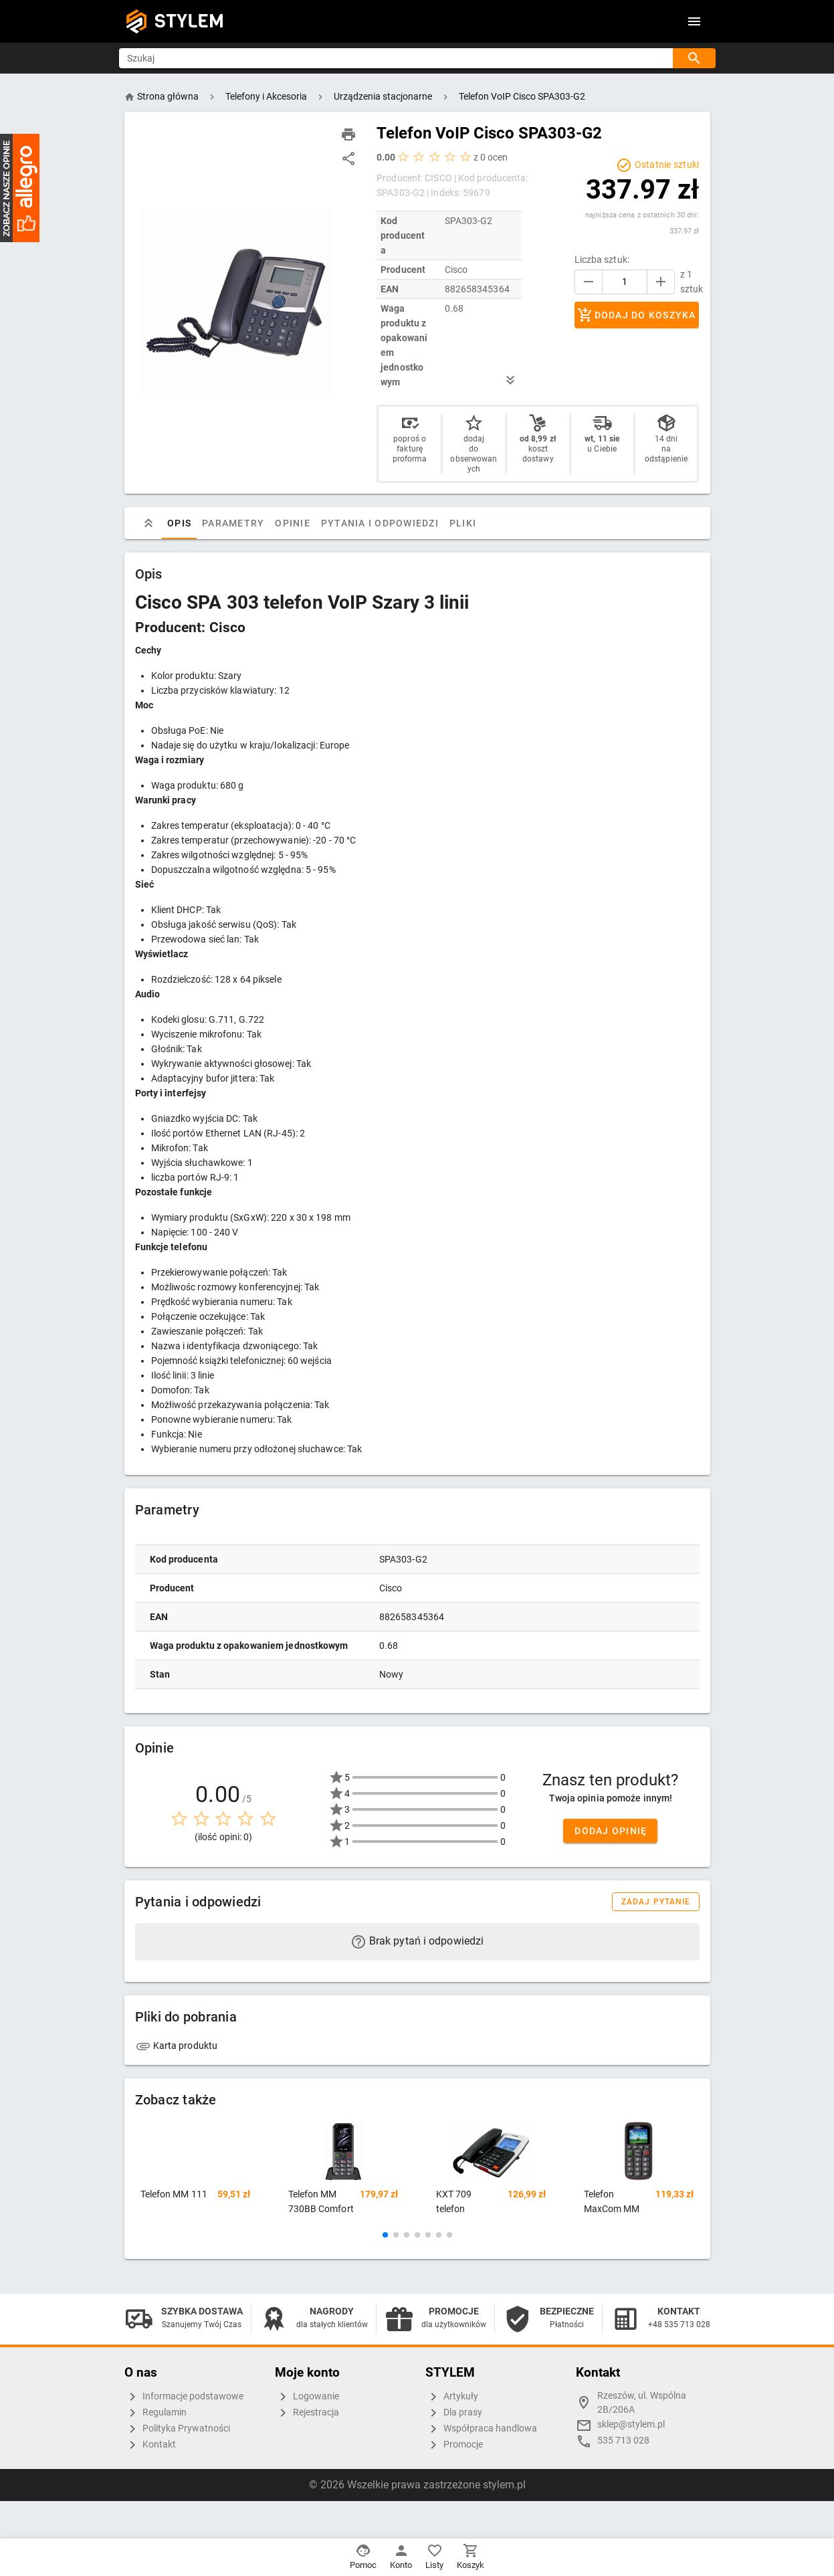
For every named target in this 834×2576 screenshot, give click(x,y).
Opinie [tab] (292, 523)
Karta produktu (176, 2045)
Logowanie (307, 2397)
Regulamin (155, 2413)
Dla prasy (453, 2413)
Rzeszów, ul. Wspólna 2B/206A (641, 2403)
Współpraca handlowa (481, 2429)
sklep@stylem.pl (631, 2424)
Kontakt (150, 2445)
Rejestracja (307, 2413)
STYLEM (189, 21)
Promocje (454, 2445)
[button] (385, 2235)
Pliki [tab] (462, 523)
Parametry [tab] (233, 523)
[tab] (148, 523)
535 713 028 (623, 2440)
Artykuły (451, 2397)
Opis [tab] (179, 523)
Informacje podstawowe (183, 2397)
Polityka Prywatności (177, 2429)
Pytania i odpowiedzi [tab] (379, 523)
